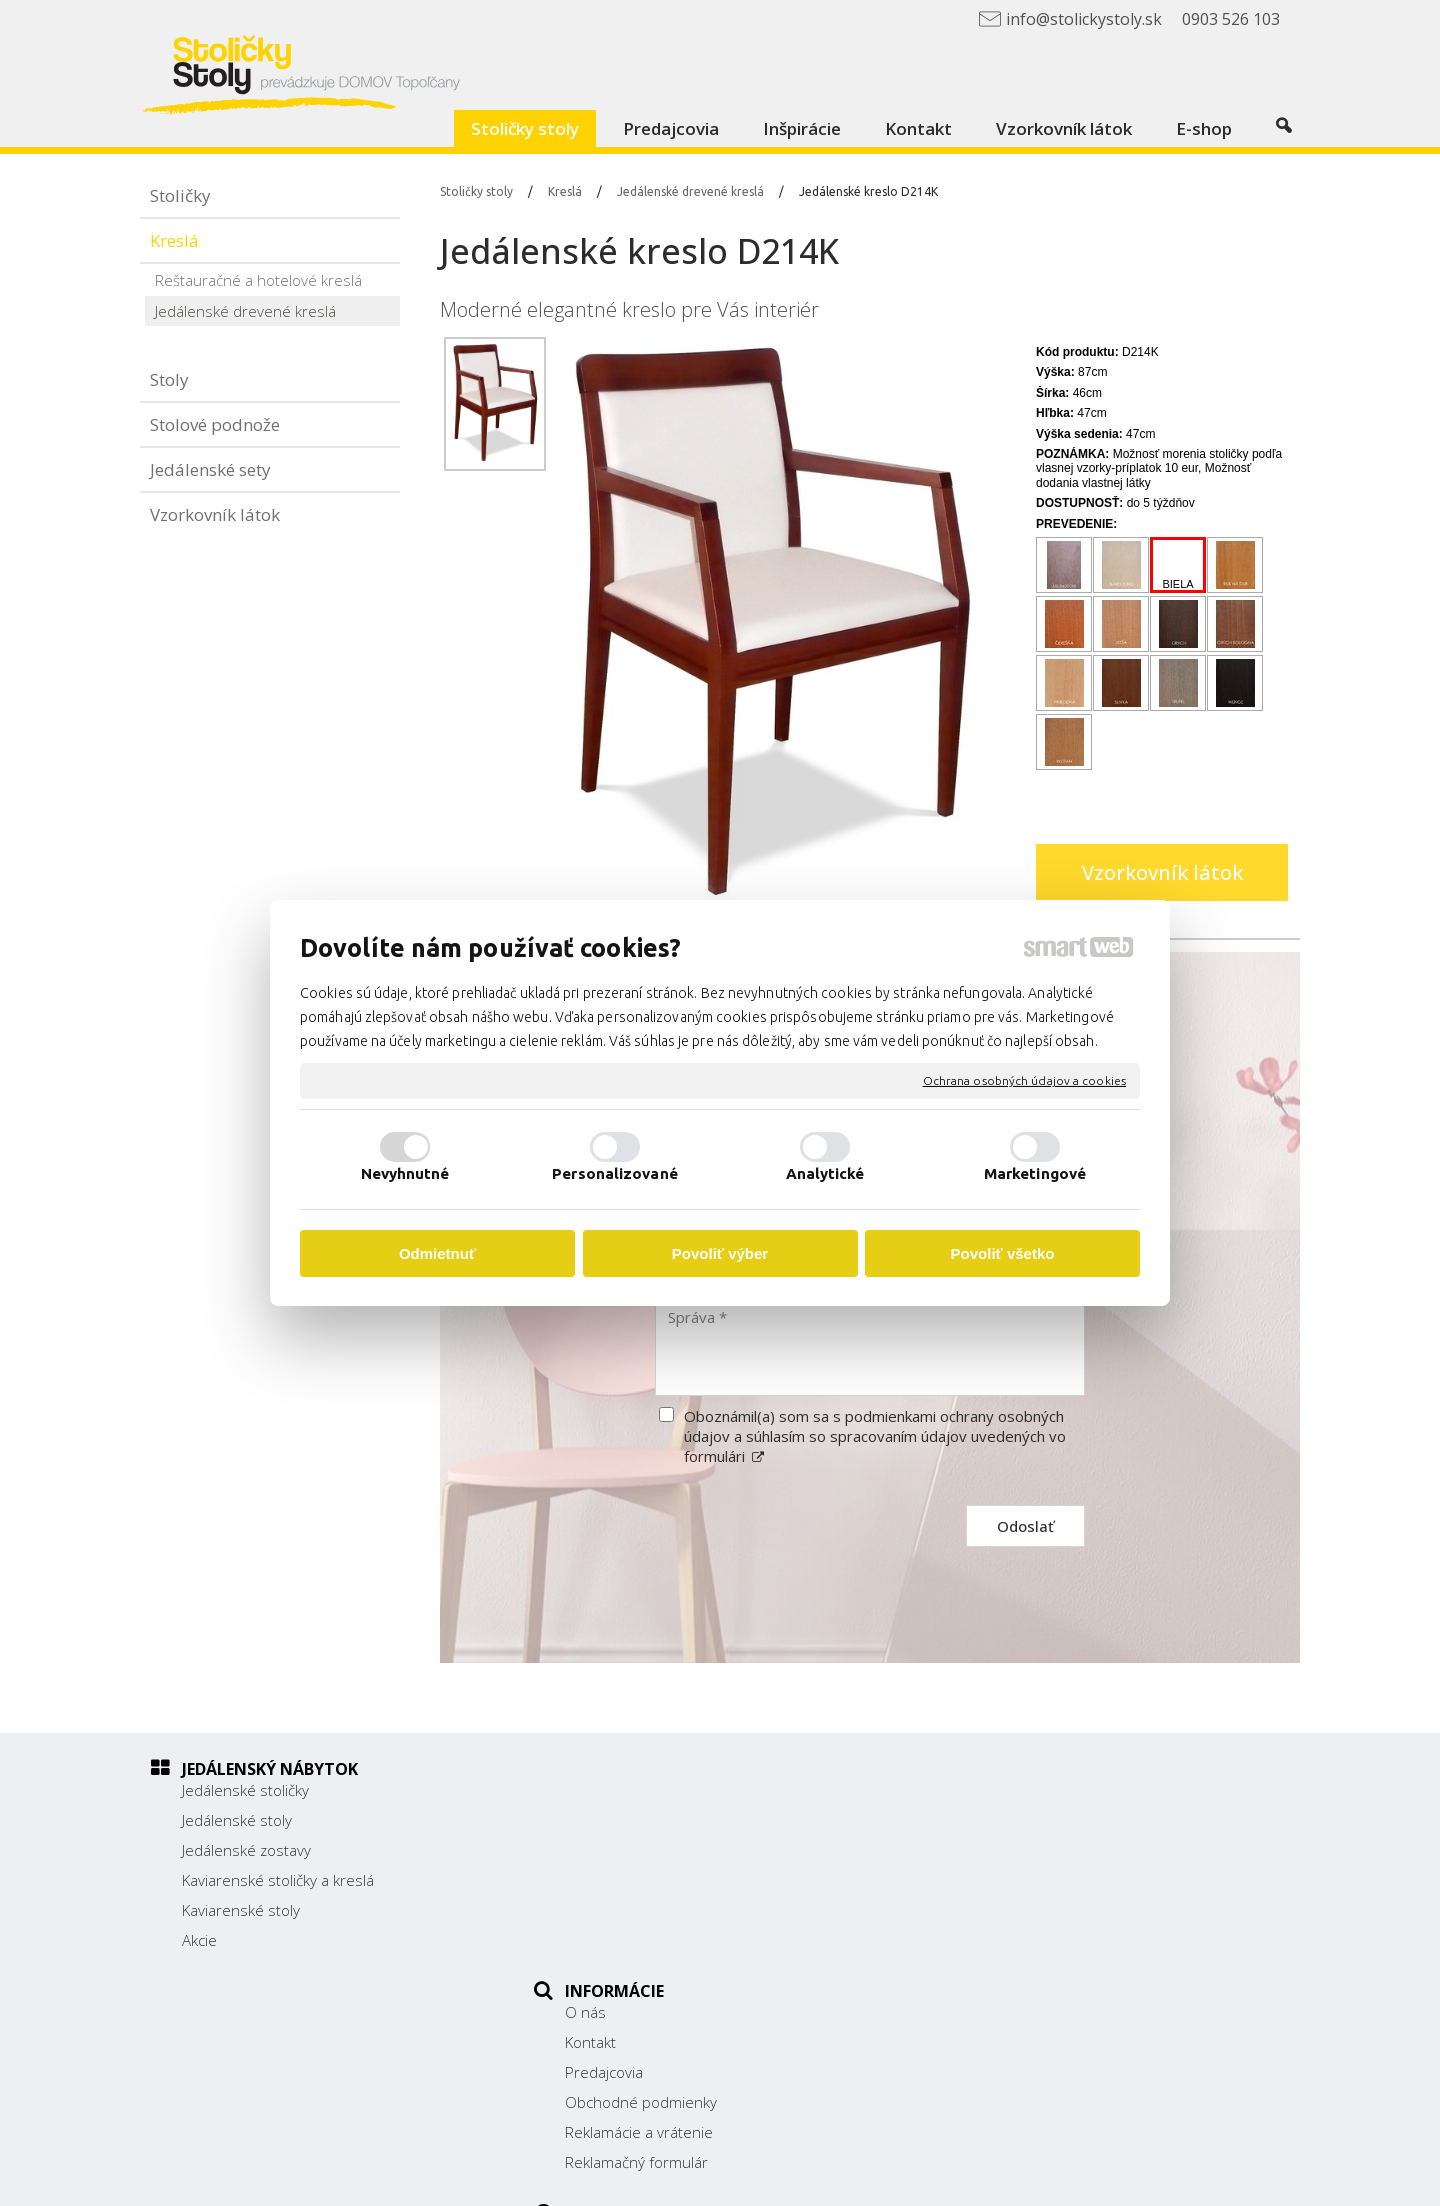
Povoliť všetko (1003, 1253)
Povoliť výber (720, 1253)
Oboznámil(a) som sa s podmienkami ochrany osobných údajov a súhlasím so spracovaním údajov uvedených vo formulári (875, 1436)
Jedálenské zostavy (246, 1850)
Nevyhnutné (405, 1173)
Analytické (825, 1173)
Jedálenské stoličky (245, 1790)
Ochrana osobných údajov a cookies (1024, 1080)
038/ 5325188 (1013, 1877)
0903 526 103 (1012, 1899)
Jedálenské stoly (237, 1820)
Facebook (996, 1950)
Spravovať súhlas (1110, 2177)
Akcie (199, 1940)
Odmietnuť (437, 1253)
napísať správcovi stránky (767, 2177)
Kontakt (601, 1820)
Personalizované (615, 1173)
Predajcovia (615, 1850)
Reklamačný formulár (647, 1940)
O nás (596, 1790)
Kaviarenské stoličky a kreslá (278, 1880)
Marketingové (1035, 1173)
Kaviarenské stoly (241, 1910)
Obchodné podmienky (652, 1880)
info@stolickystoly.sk (1034, 1921)
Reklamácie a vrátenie (650, 1910)
